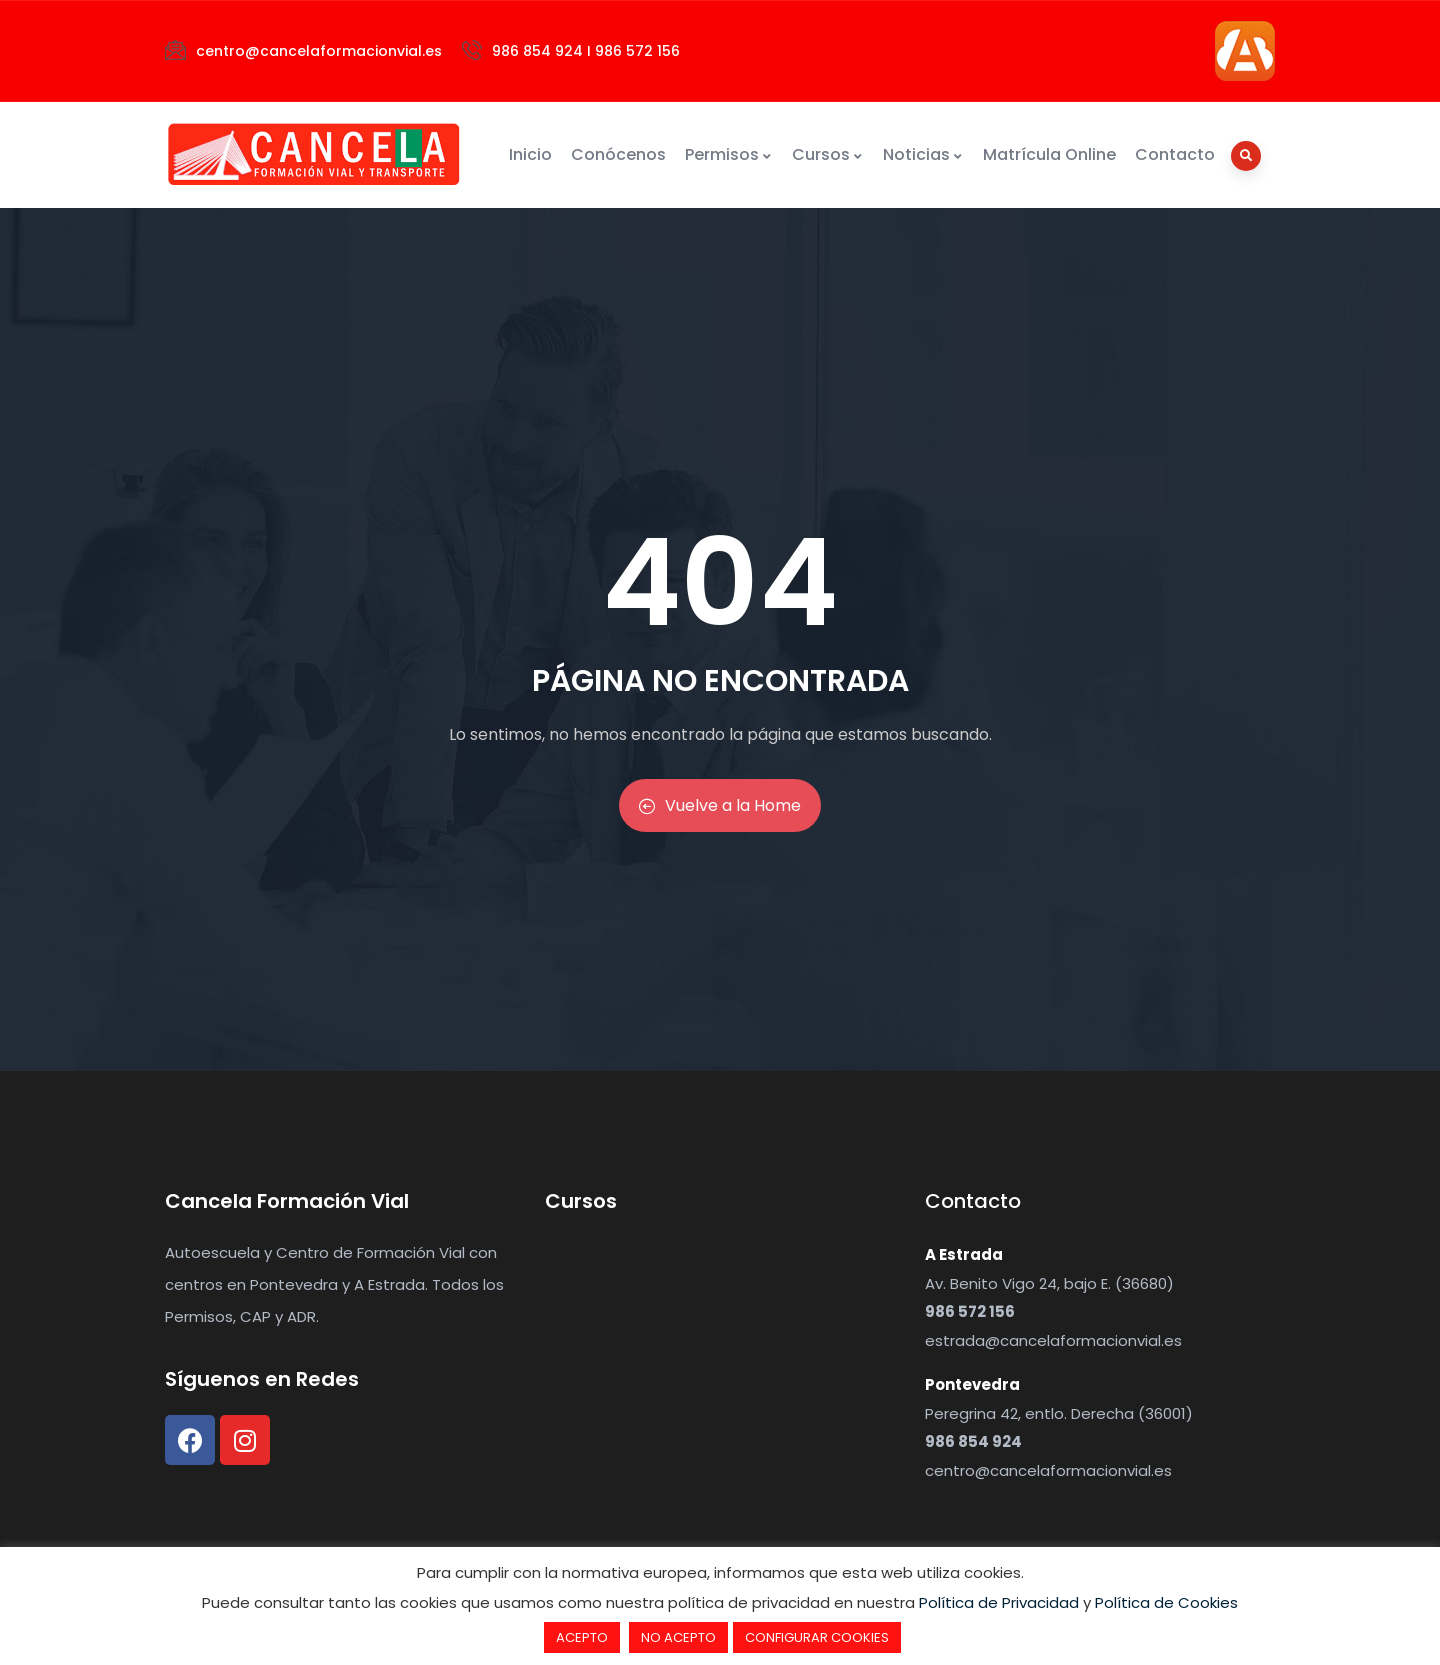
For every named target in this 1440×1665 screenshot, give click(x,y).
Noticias (923, 154)
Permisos (729, 154)
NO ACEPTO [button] (678, 1637)
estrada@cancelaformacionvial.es (1053, 1340)
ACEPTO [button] (582, 1637)
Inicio (530, 154)
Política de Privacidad (999, 1602)
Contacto (1175, 154)
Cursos (828, 154)
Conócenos (618, 154)
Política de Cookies (1166, 1602)
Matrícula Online (1049, 154)
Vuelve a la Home (720, 805)
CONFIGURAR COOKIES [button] (817, 1637)
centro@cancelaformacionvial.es (1048, 1470)
